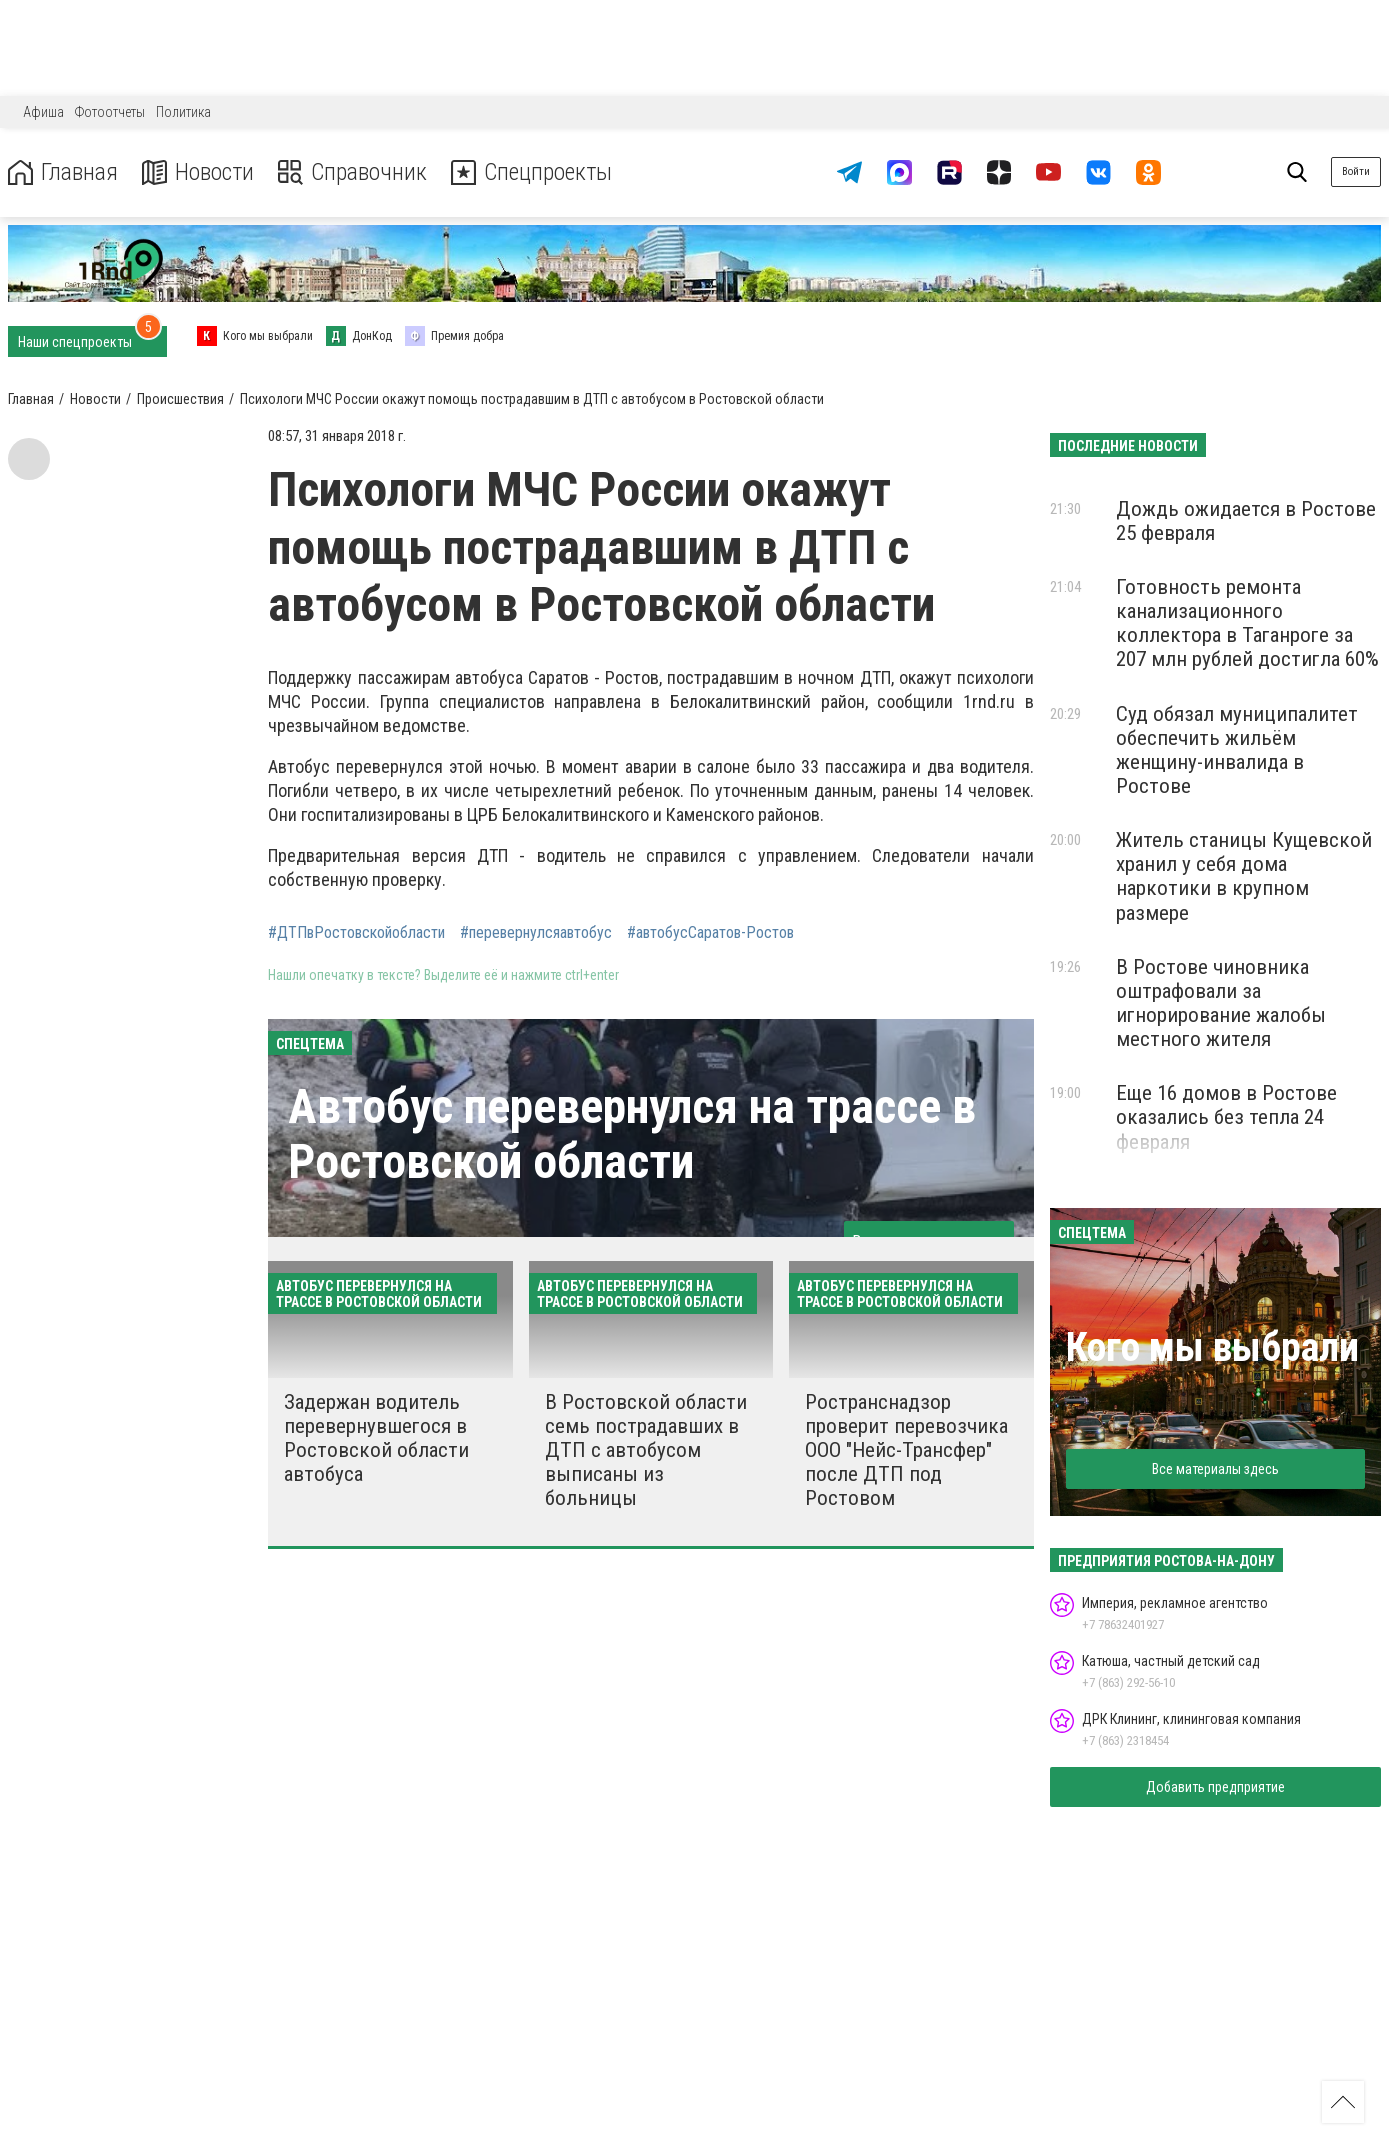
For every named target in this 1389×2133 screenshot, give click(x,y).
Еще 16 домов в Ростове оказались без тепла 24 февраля (1226, 1117)
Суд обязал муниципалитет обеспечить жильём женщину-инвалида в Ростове (1237, 750)
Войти (1356, 171)
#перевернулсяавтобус (536, 933)
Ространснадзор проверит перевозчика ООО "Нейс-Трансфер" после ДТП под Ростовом (906, 1450)
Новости (198, 172)
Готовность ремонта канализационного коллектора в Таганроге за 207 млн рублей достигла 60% (1247, 623)
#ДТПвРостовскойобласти (356, 933)
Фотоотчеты (110, 112)
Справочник (353, 172)
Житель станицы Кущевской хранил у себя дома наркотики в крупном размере (1244, 876)
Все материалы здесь (1215, 1469)
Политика (183, 112)
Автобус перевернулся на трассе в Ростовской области (632, 1134)
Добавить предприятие (1215, 1787)
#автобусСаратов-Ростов (710, 933)
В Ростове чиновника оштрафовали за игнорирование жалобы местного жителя (1221, 1003)
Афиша (43, 112)
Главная (63, 172)
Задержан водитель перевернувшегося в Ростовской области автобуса (376, 1438)
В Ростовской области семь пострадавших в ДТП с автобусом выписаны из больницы (646, 1450)
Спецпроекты (534, 172)
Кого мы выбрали (1212, 1347)
